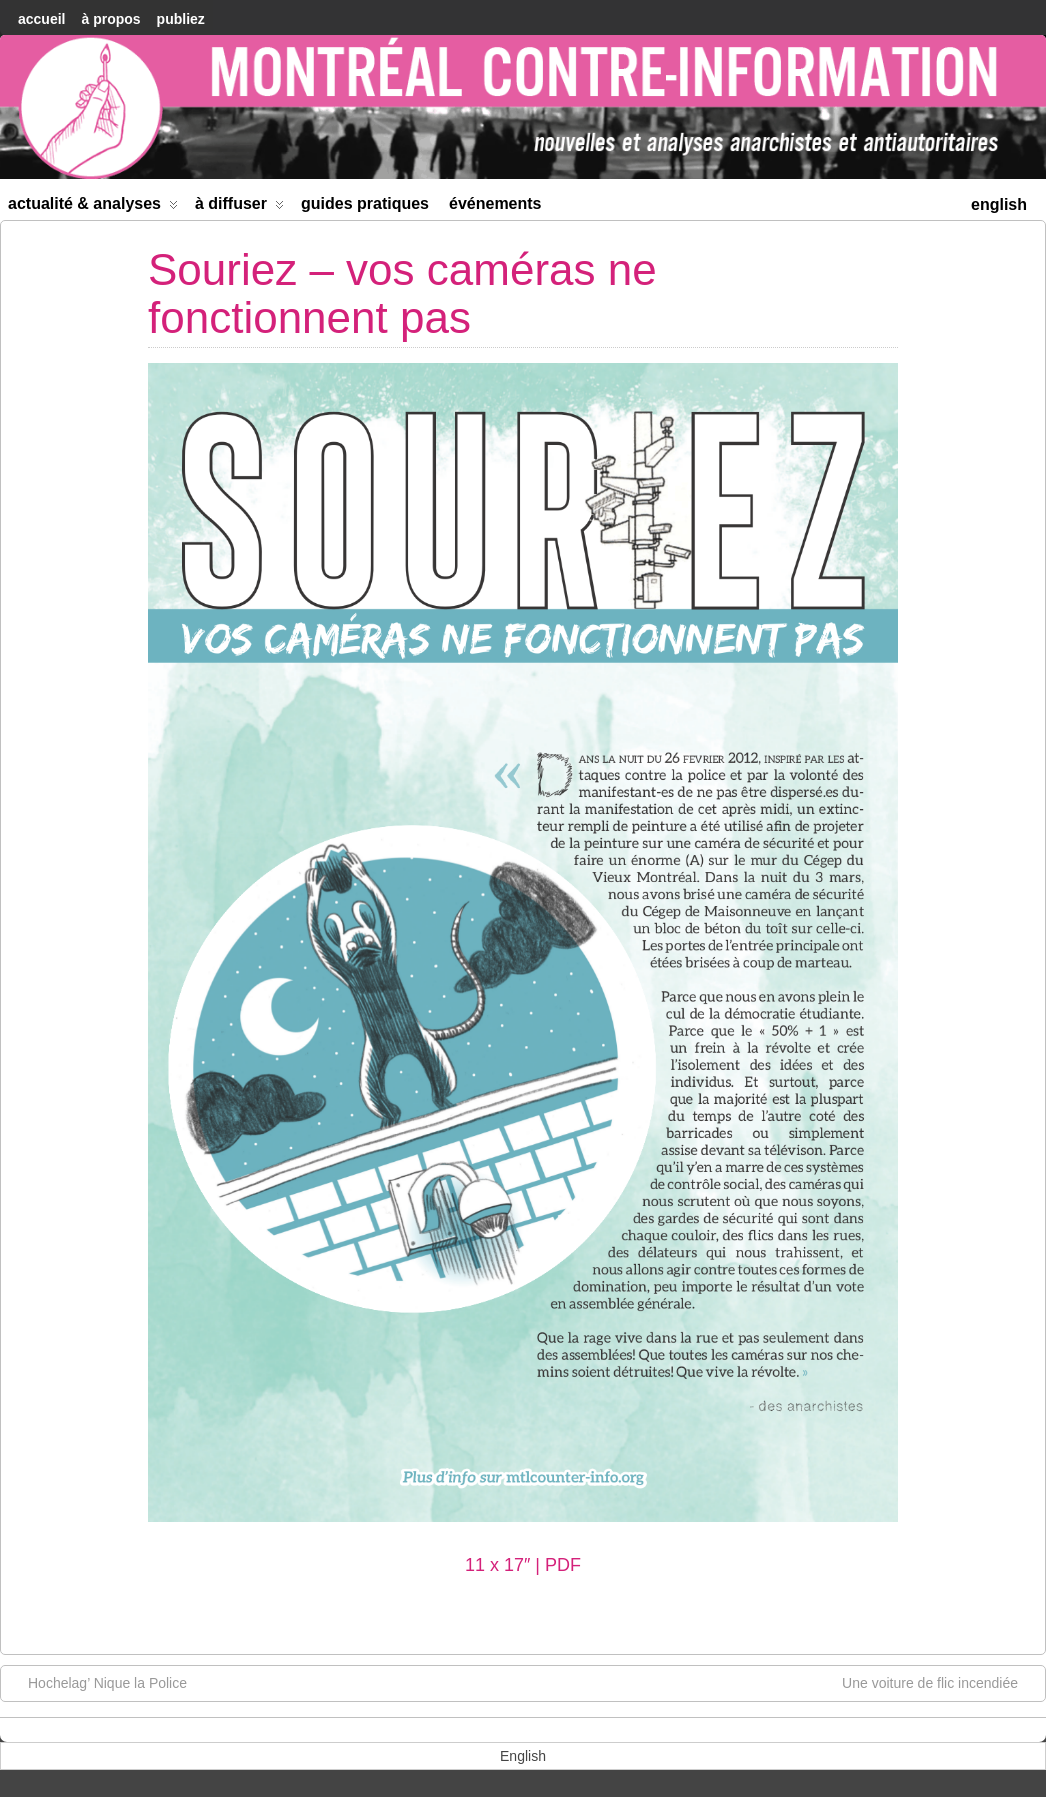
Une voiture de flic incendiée (940, 1682)
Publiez (181, 19)
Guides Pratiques (365, 203)
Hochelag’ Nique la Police (97, 1682)
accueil (41, 19)
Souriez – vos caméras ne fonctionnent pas (402, 293)
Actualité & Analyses (93, 207)
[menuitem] (999, 202)
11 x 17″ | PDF (523, 1565)
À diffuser (239, 207)
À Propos (110, 19)
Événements (495, 203)
